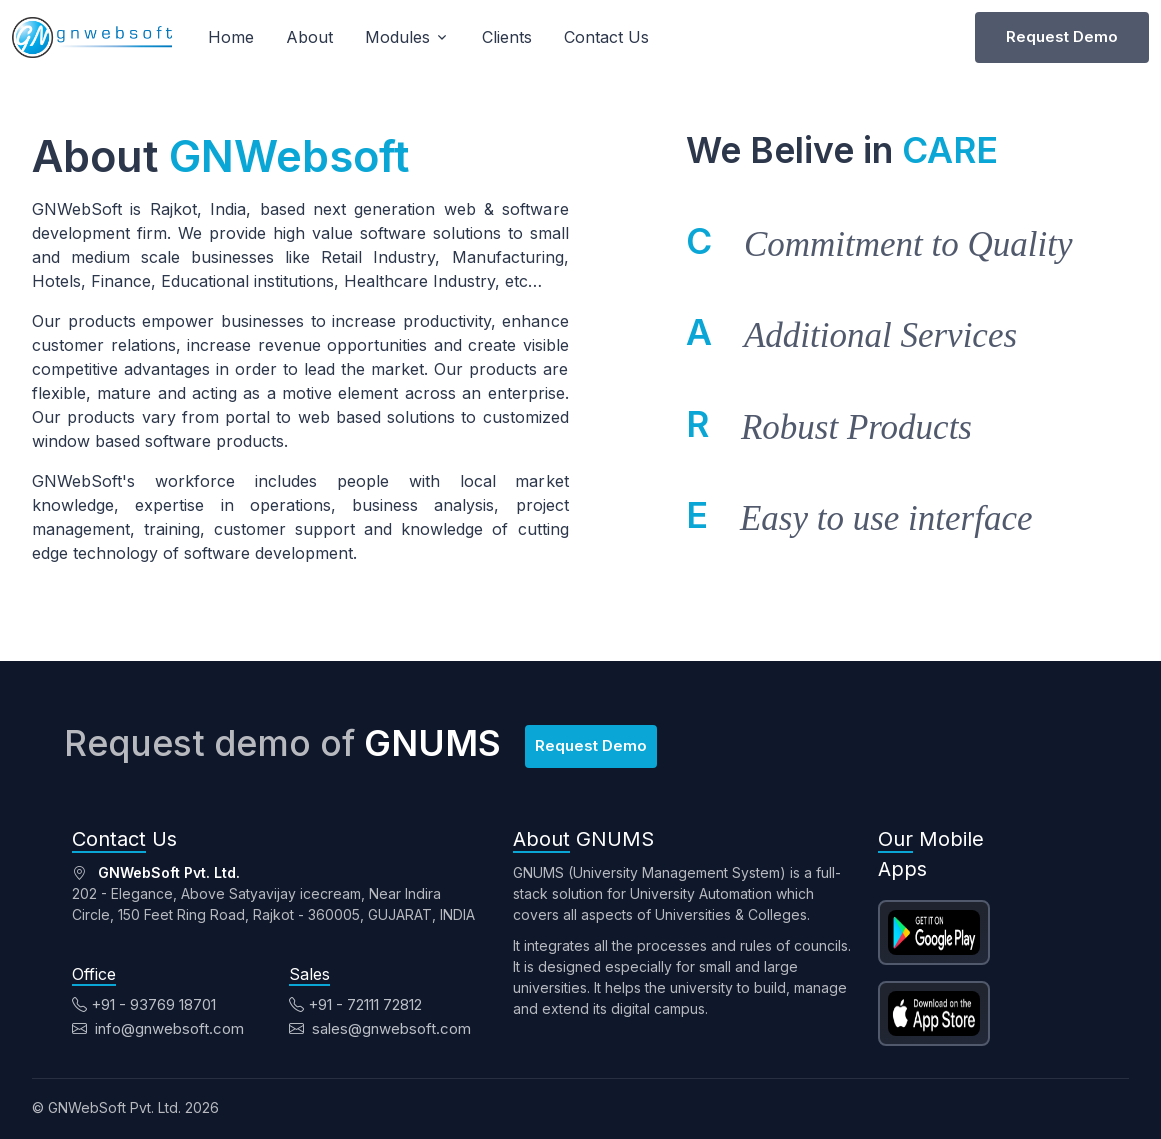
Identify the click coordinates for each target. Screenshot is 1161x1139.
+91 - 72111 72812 (355, 1004)
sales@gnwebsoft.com (380, 1028)
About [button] (309, 37)
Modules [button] (397, 37)
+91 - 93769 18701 (144, 1004)
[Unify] (92, 37)
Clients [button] (507, 37)
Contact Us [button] (606, 37)
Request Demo (1062, 36)
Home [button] (231, 37)
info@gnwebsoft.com (158, 1028)
